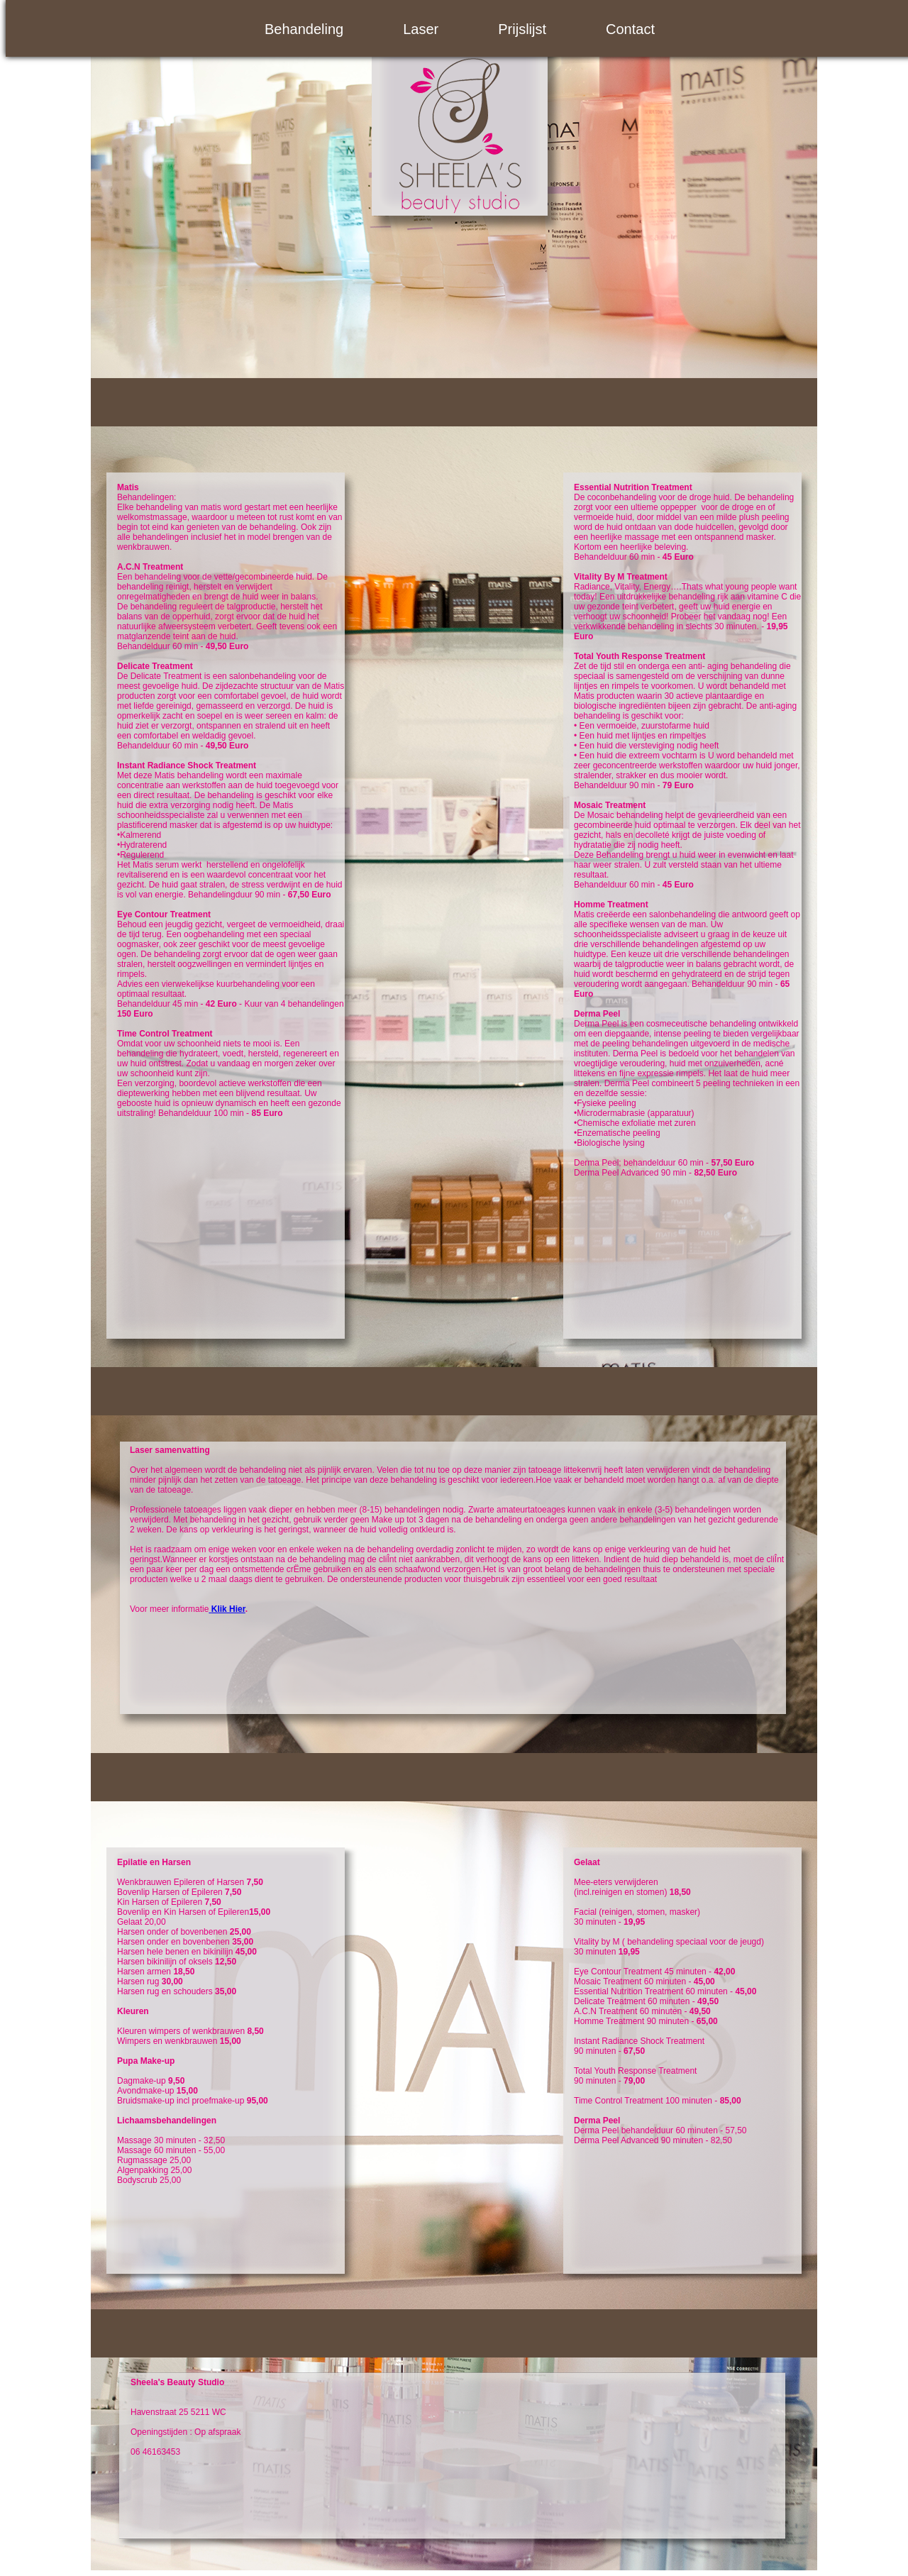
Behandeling (304, 29)
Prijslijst (522, 29)
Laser (420, 29)
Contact (630, 29)
